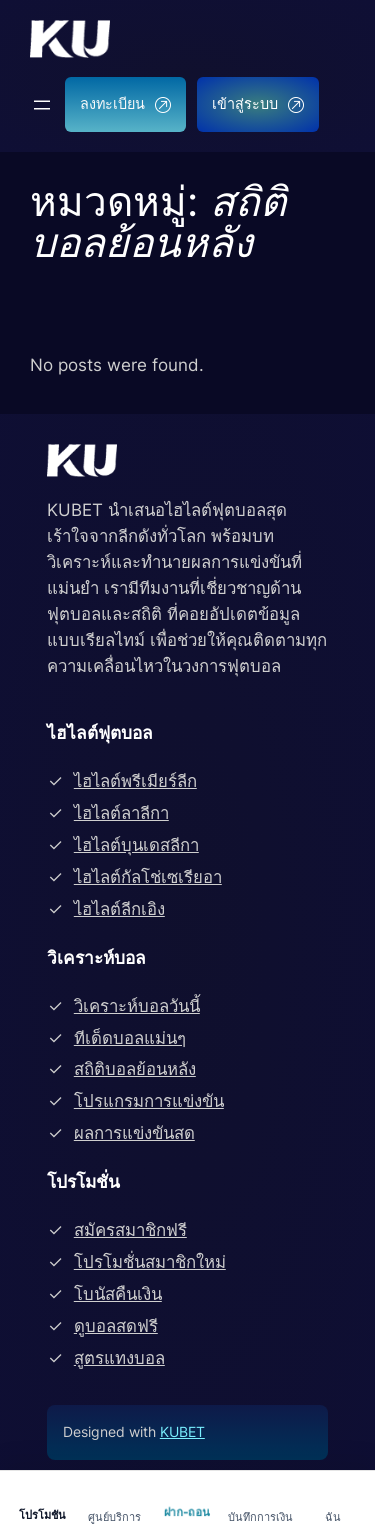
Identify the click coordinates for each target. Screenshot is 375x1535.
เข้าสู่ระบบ (258, 103)
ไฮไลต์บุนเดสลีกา (136, 845)
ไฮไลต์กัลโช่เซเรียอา (148, 877)
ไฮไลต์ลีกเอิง (119, 909)
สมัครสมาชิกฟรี (130, 1230)
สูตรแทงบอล (119, 1358)
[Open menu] (42, 105)
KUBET (182, 1431)
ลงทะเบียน (125, 103)
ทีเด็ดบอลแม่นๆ (130, 1038)
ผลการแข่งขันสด (134, 1133)
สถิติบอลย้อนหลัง (135, 1069)
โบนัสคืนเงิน (118, 1294)
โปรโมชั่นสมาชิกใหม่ (150, 1262)
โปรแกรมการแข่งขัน (149, 1101)
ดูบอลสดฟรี (116, 1326)
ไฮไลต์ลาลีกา (121, 813)
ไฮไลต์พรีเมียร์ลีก (135, 781)
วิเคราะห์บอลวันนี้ (137, 1006)
